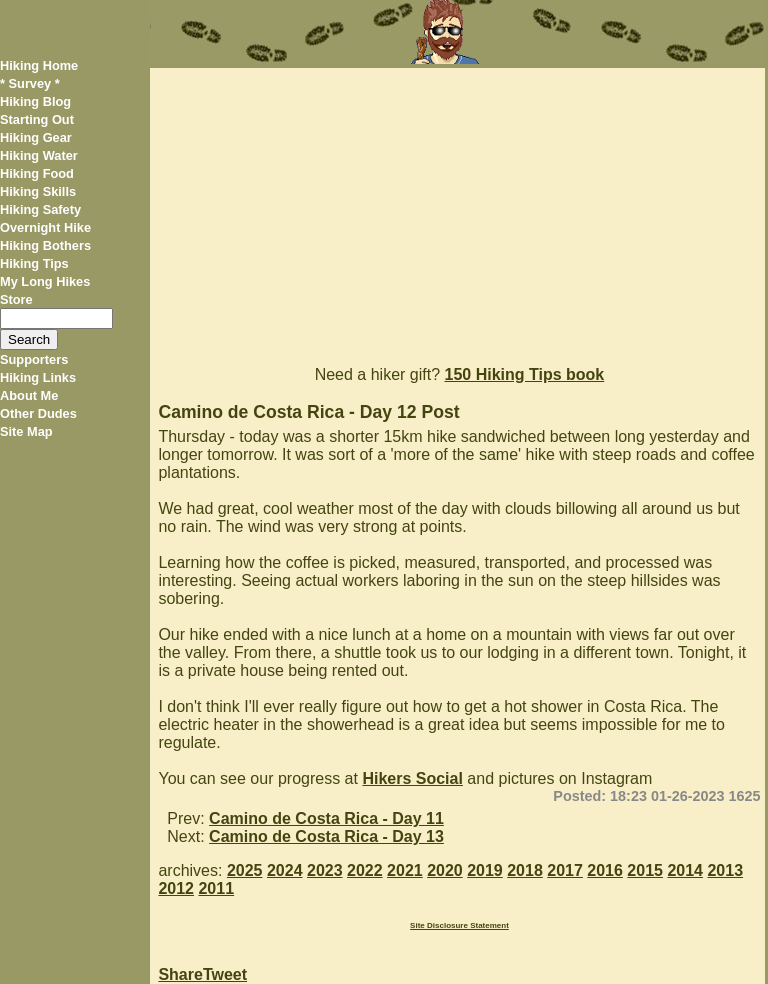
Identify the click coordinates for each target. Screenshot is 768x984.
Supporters (34, 359)
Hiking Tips (34, 263)
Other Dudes (38, 413)
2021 (405, 870)
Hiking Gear (36, 137)
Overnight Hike (45, 227)
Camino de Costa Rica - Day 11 (326, 818)
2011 (216, 888)
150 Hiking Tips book (525, 374)
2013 (725, 870)
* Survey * (30, 83)
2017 (565, 870)
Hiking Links (38, 377)
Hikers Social (412, 778)
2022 (365, 870)
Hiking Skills (38, 191)
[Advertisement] (457, 208)
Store (16, 299)
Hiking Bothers (45, 245)
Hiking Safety (40, 209)
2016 (605, 870)
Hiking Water (39, 155)
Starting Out (37, 119)
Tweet (225, 974)
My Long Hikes (45, 281)
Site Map (26, 431)
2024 (285, 870)
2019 (485, 870)
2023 (325, 870)
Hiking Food (37, 173)
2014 (685, 870)
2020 (445, 870)
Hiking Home (39, 65)
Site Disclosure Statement (459, 925)
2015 (645, 870)
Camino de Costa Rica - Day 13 (326, 836)
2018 (525, 870)
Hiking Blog (35, 101)
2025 (245, 870)
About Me (29, 395)
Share (180, 974)
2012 (176, 888)
